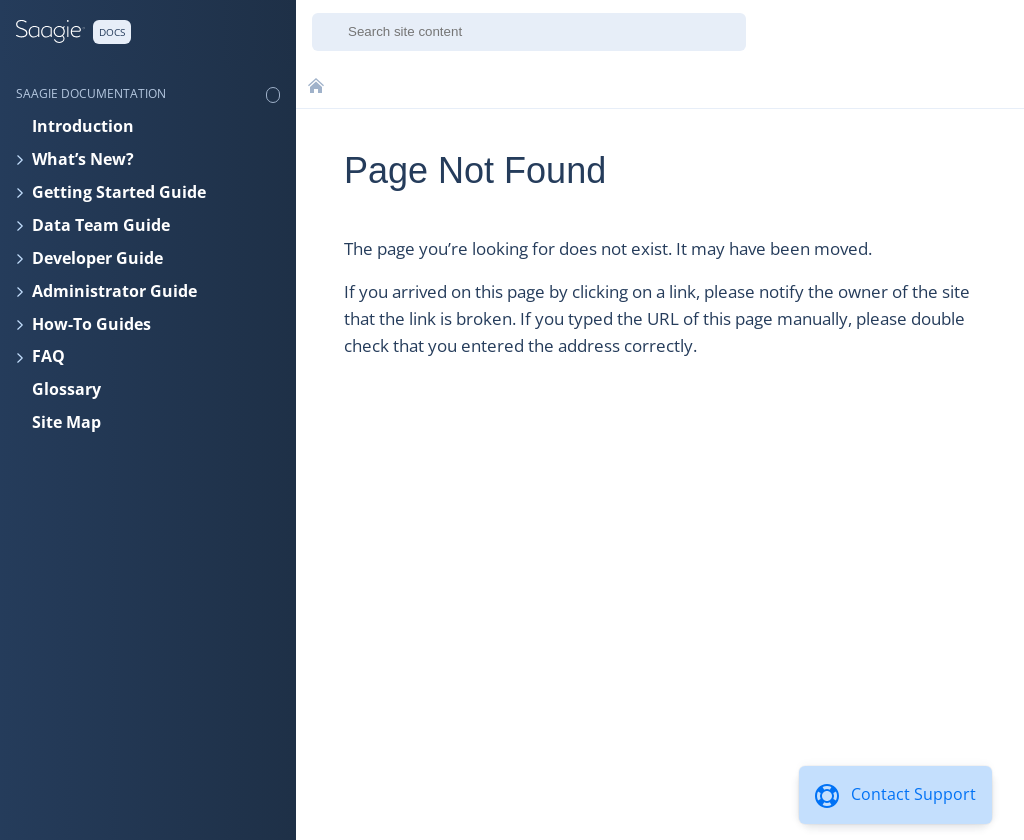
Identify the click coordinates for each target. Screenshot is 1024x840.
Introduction (83, 126)
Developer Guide (97, 258)
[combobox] (529, 32)
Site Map (66, 422)
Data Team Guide (101, 225)
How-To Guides (91, 324)
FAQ (48, 356)
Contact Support (913, 794)
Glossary (66, 389)
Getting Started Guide (119, 192)
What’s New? (83, 159)
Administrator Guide (114, 291)
